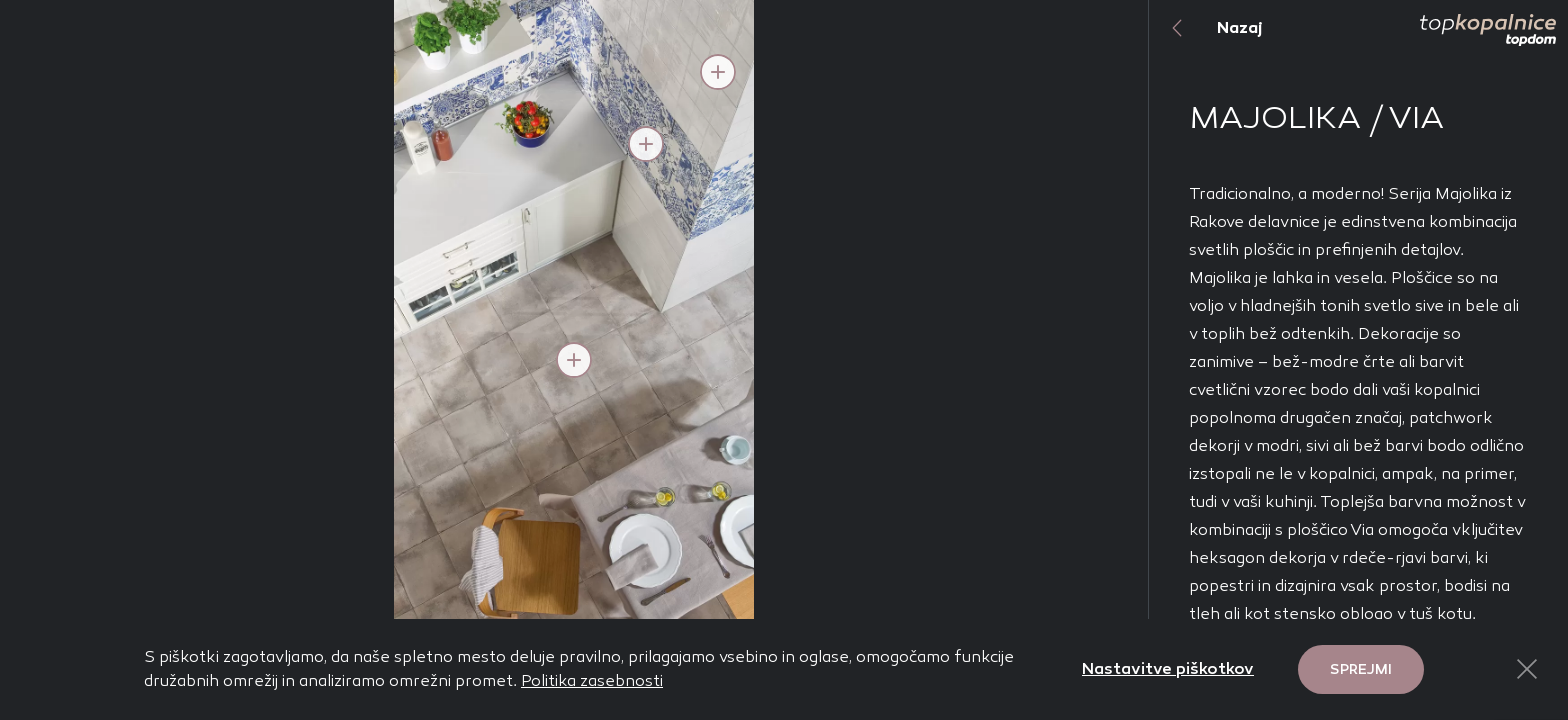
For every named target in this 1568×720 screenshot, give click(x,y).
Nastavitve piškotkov (1168, 668)
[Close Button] (1527, 669)
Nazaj (1206, 28)
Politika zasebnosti (592, 680)
